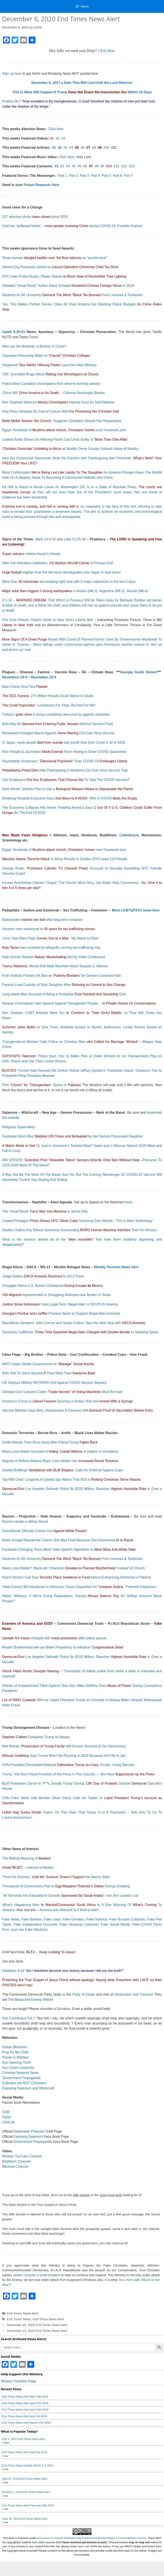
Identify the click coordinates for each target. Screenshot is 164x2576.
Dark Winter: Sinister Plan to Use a (67, 789)
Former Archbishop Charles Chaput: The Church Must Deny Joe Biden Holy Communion (70, 882)
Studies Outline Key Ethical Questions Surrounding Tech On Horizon (79, 1230)
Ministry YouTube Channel (22, 2156)
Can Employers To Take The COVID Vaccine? (65, 780)
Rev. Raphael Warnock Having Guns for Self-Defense (58, 402)
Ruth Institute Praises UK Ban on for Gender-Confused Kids (61, 975)
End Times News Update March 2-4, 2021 (27, 2465)
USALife (8, 2122)
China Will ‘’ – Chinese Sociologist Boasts (53, 393)
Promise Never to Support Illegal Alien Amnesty (61, 1313)
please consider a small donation (36, 2275)
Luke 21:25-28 (75, 539)
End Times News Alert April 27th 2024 (25, 2403)
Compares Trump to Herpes (36, 1737)
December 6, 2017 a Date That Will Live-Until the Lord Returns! (82, 83)
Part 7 (128, 175)
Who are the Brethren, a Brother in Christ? (34, 346)
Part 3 (84, 175)
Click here (55, 129)
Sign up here (12, 73)
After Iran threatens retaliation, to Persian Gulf (57, 563)
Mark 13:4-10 (45, 539)
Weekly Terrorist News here (116, 1267)
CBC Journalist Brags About (50, 374)
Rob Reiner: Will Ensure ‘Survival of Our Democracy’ (64, 1746)
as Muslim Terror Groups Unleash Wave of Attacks (70, 448)
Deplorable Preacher (29, 2131)
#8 (94, 147)
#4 (71, 147)
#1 (54, 147)
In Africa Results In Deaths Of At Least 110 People (64, 859)
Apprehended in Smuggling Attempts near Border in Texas (56, 1295)
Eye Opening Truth (16, 2062)
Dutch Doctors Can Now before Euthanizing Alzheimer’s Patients (76, 1577)
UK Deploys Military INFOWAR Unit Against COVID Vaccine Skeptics (54, 1382)
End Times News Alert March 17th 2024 (26, 2422)
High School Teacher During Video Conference (53, 957)
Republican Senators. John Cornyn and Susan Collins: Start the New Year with (73, 1323)
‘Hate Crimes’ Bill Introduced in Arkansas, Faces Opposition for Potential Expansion (79, 1587)
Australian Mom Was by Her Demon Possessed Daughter (72, 1136)
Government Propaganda (21, 2078)
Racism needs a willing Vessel (25, 1521)
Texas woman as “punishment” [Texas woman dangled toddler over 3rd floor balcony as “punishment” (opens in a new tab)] (54, 258)
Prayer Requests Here (41, 185)
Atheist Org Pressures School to (60, 267)
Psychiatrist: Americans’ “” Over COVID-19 (64, 761)
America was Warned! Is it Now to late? (69, 1910)
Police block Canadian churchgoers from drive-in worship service (51, 383)
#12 (124, 166)
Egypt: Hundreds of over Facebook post (64, 430)
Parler (6, 2117)
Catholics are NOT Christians (24, 2083)
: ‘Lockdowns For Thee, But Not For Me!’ (49, 705)
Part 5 (106, 175)
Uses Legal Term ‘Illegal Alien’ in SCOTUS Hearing (60, 1304)
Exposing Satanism (28, 2136)
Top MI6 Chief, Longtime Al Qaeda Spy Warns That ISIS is (71, 1479)
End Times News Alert (22, 2313)
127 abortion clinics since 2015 (35, 217)
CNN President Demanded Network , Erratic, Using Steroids (68, 1765)
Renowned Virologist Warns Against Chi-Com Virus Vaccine (58, 733)
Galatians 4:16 (13, 1971)
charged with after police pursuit (54, 1638)
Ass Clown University (18, 2067)
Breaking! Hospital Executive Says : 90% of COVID (69, 798)
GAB (5, 2112)
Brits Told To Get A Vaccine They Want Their (48, 1373)
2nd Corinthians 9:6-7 (18, 2018)
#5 (79, 166)
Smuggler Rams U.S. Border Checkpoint (52, 1285)
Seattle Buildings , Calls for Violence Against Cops (62, 1470)
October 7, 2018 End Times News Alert (26, 2492)
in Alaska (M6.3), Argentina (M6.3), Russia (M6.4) (75, 591)
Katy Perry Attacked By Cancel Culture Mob (60, 411)
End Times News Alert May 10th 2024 (25, 2396)
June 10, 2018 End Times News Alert (24, 2518)
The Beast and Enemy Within (30, 1999)
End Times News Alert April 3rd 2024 (24, 2416)
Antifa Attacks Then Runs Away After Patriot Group (50, 1442)
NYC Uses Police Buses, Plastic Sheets (64, 276)
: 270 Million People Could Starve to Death (47, 696)
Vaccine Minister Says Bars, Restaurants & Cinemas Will (77, 1410)
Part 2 (73, 175)
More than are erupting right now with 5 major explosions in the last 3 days (69, 581)
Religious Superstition (18, 1127)
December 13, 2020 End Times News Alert (37, 2330)
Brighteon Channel (16, 2161)
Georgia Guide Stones (138, 672)
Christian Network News (20, 2073)
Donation (63, 2009)
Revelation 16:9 (14, 677)
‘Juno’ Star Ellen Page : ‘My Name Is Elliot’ (50, 938)
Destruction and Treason (133, 1994)
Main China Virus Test (24, 686)
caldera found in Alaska (31, 554)
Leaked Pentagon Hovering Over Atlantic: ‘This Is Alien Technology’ (77, 1221)
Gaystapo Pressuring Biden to (46, 355)
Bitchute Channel (15, 2166)
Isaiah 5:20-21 (13, 332)
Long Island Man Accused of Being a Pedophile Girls (64, 994)
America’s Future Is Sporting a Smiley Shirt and (67, 1401)
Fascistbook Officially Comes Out (44, 1531)
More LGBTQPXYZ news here (136, 910)
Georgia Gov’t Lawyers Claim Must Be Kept (62, 1392)
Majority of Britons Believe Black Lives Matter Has (60, 1461)
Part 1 (62, 175)
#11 (116, 166)
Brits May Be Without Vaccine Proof (57, 724)
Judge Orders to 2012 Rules (43, 1276)
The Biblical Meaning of (26, 1858)
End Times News (19, 2319)
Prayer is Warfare (15, 2057)
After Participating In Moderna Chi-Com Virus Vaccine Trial (64, 770)
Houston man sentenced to (48, 929)
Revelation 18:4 (43, 677)
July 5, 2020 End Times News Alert (23, 2439)
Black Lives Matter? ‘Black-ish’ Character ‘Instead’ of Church (73, 1568)
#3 (63, 138)
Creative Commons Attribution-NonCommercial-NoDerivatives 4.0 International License (92, 2538)
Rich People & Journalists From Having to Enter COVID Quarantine (64, 752)
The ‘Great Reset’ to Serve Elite (45, 1211)
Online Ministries (14, 2047)
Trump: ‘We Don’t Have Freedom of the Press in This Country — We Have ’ (78, 1774)
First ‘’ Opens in (41, 1085)
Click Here (106, 51)
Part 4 (95, 175)
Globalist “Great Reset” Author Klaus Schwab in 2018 (68, 285)
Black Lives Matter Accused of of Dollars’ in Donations (60, 1451)
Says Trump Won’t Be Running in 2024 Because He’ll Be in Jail (63, 1755)
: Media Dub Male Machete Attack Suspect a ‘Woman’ (55, 966)
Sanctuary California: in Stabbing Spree (80, 1332)
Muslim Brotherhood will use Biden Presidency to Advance (63, 1647)
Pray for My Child (15, 2052)
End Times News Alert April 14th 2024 (25, 2409)
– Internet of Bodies (28, 1867)
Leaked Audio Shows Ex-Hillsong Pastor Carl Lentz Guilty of (65, 439)
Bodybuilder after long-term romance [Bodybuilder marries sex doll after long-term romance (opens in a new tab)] (42, 920)
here (128, 1202)
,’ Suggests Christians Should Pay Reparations (62, 421)
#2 (57, 138)
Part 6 (117, 175)
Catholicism (129, 835)
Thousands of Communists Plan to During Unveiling (66, 1886)
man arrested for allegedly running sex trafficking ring (51, 947)
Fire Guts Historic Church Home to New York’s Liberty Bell (47, 620)
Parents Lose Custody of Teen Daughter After (63, 985)
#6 (83, 147)
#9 (102, 166)
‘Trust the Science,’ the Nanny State (56, 1877)
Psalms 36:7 (11, 101)
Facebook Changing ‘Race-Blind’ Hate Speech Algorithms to (69, 1549)
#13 (132, 166)
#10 (106, 147)
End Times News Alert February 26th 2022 (28, 2505)
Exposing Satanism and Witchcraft (28, 2088)
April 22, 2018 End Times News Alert (24, 2478)
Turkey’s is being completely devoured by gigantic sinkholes (56, 714)
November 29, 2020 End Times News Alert (37, 2325)
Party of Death (83, 1994)
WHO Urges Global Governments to (48, 1364)
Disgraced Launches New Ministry (49, 365)
